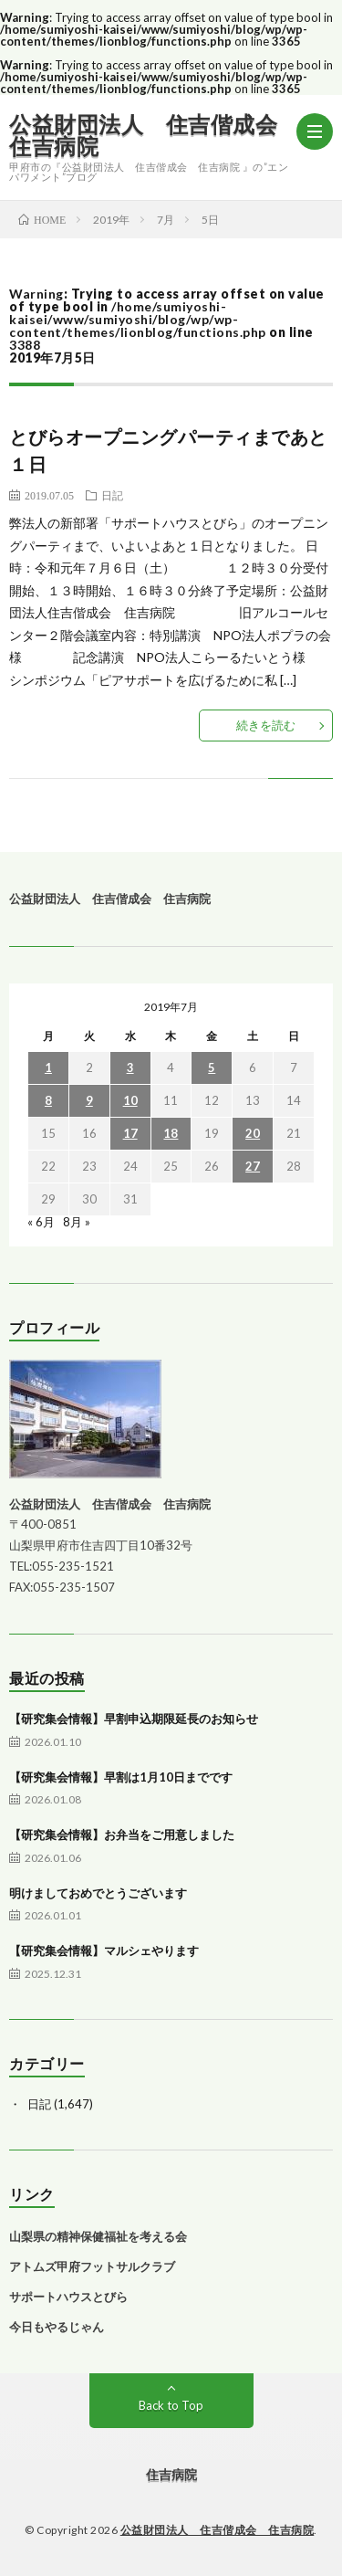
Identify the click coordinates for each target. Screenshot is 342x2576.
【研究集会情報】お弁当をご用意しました (121, 1834)
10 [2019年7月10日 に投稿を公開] (130, 1100)
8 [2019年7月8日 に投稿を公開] (48, 1100)
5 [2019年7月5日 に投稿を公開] (211, 1067)
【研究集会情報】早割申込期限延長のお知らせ (133, 1718)
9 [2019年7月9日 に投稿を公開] (89, 1100)
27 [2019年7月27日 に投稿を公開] (252, 1166)
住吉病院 (171, 2474)
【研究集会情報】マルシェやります (104, 1950)
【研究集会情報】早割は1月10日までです (121, 1777)
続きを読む (265, 725)
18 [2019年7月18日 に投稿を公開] (170, 1133)
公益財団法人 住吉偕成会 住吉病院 (152, 135)
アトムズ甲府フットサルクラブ (92, 2266)
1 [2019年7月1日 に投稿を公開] (48, 1067)
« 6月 (41, 1221)
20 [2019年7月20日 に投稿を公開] (252, 1133)
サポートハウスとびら (68, 2296)
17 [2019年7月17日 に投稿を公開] (130, 1133)
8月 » (76, 1221)
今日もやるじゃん (56, 2326)
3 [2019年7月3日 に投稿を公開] (130, 1067)
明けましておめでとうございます (98, 1893)
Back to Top (171, 2405)
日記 (112, 494)
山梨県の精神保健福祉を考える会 (98, 2236)
